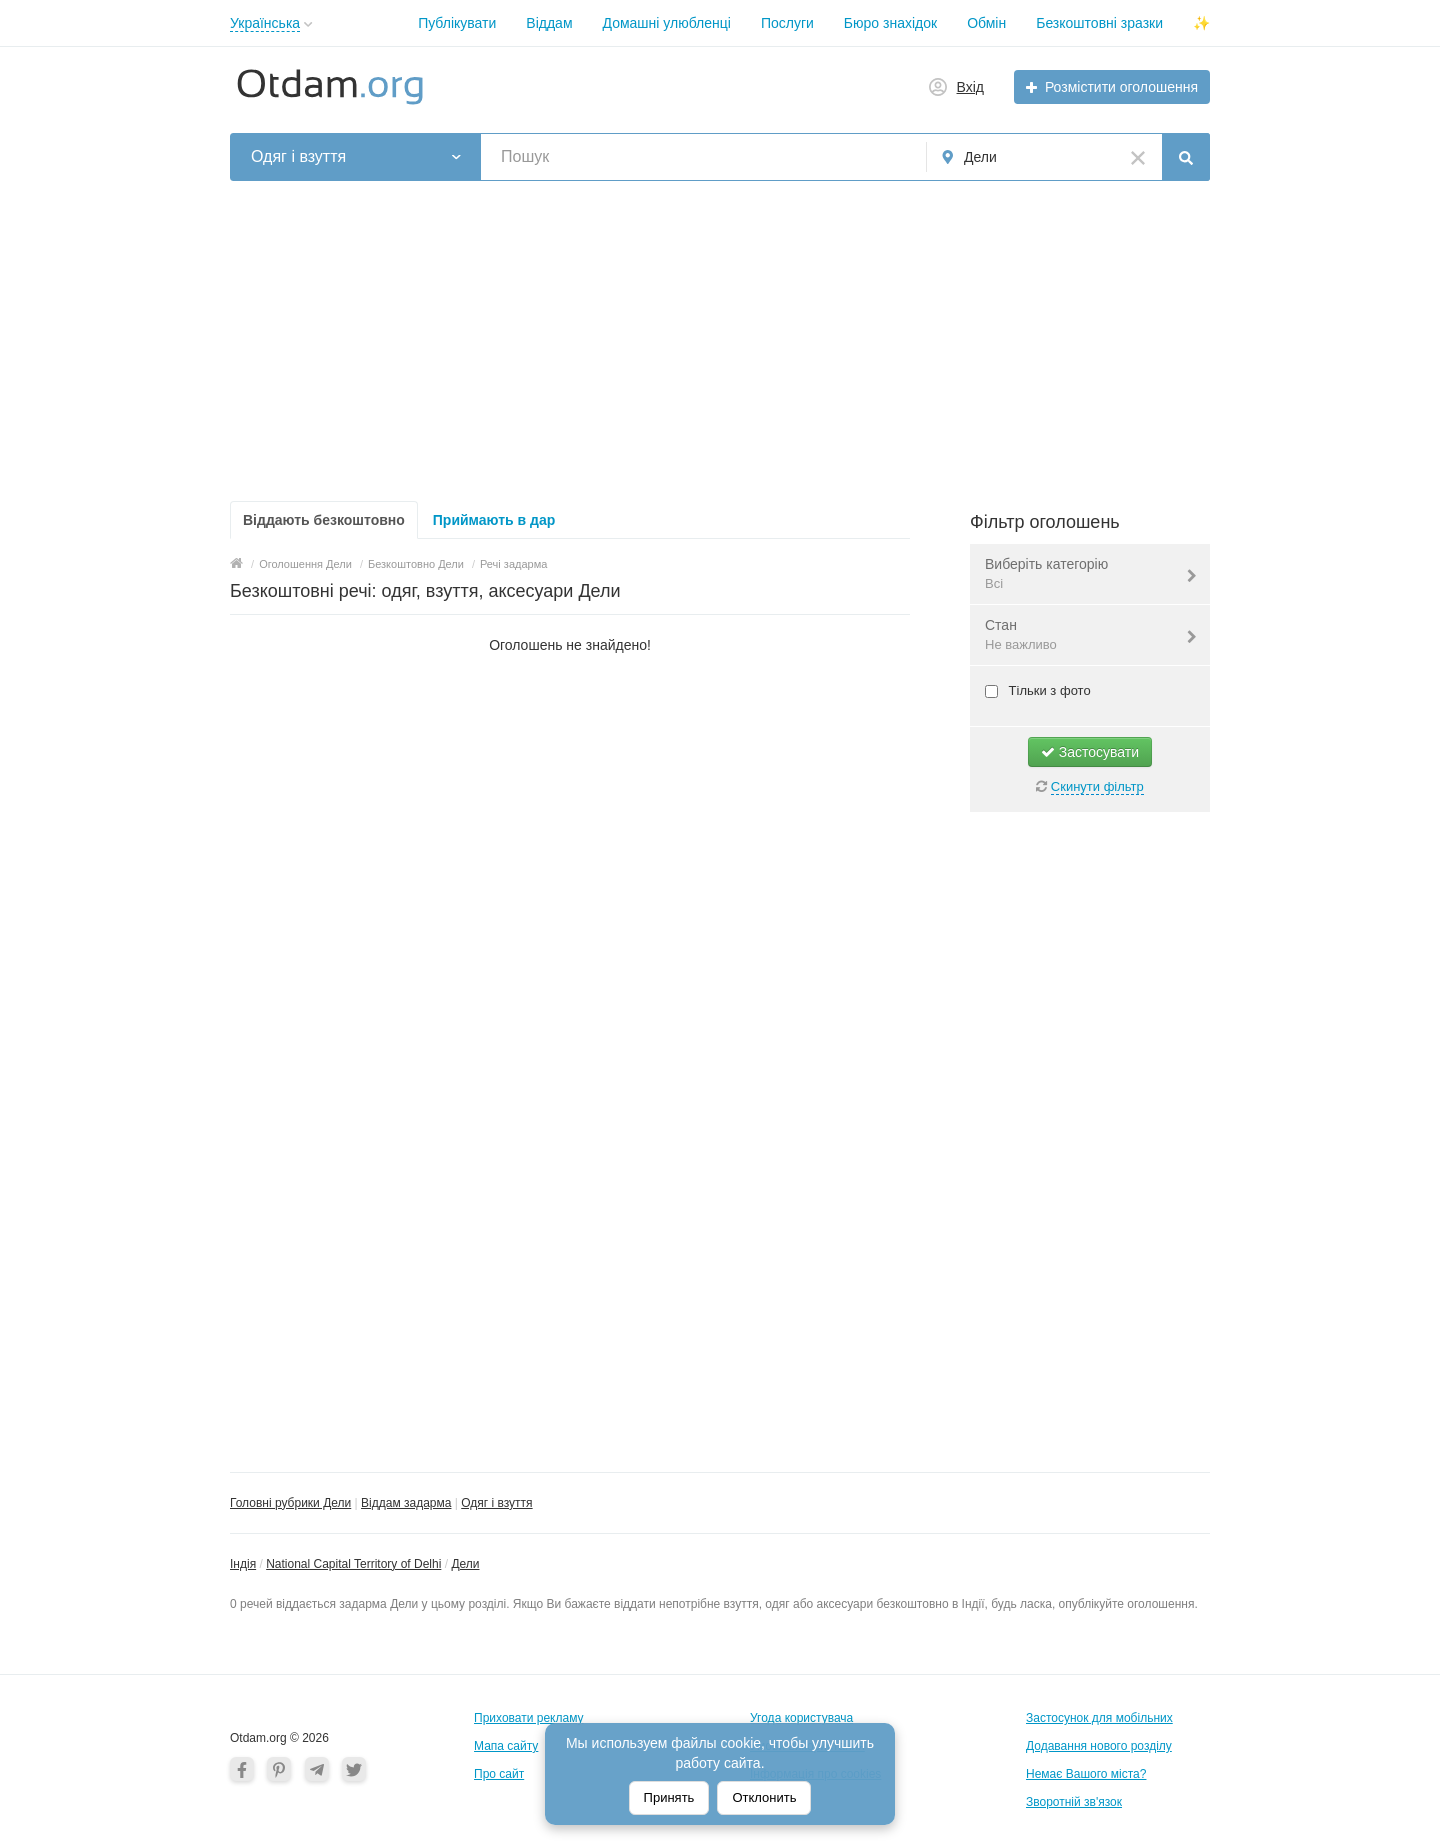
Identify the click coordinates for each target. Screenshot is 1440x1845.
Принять (669, 1797)
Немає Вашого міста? (1086, 1774)
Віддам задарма (406, 1503)
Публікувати (457, 23)
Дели (465, 1564)
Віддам (549, 23)
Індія (243, 1564)
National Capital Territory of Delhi (353, 1564)
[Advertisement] (720, 341)
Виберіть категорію (1077, 575)
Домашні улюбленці (667, 23)
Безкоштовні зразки (1099, 23)
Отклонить (764, 1797)
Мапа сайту (506, 1746)
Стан (1077, 636)
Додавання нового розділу (1099, 1746)
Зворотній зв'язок (1074, 1802)
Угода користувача (801, 1718)
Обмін (986, 23)
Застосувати (1090, 752)
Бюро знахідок (890, 23)
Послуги (787, 23)
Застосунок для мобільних (1099, 1718)
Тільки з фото (1048, 690)
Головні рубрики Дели (290, 1503)
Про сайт (499, 1774)
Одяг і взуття (496, 1503)
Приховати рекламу (529, 1718)
